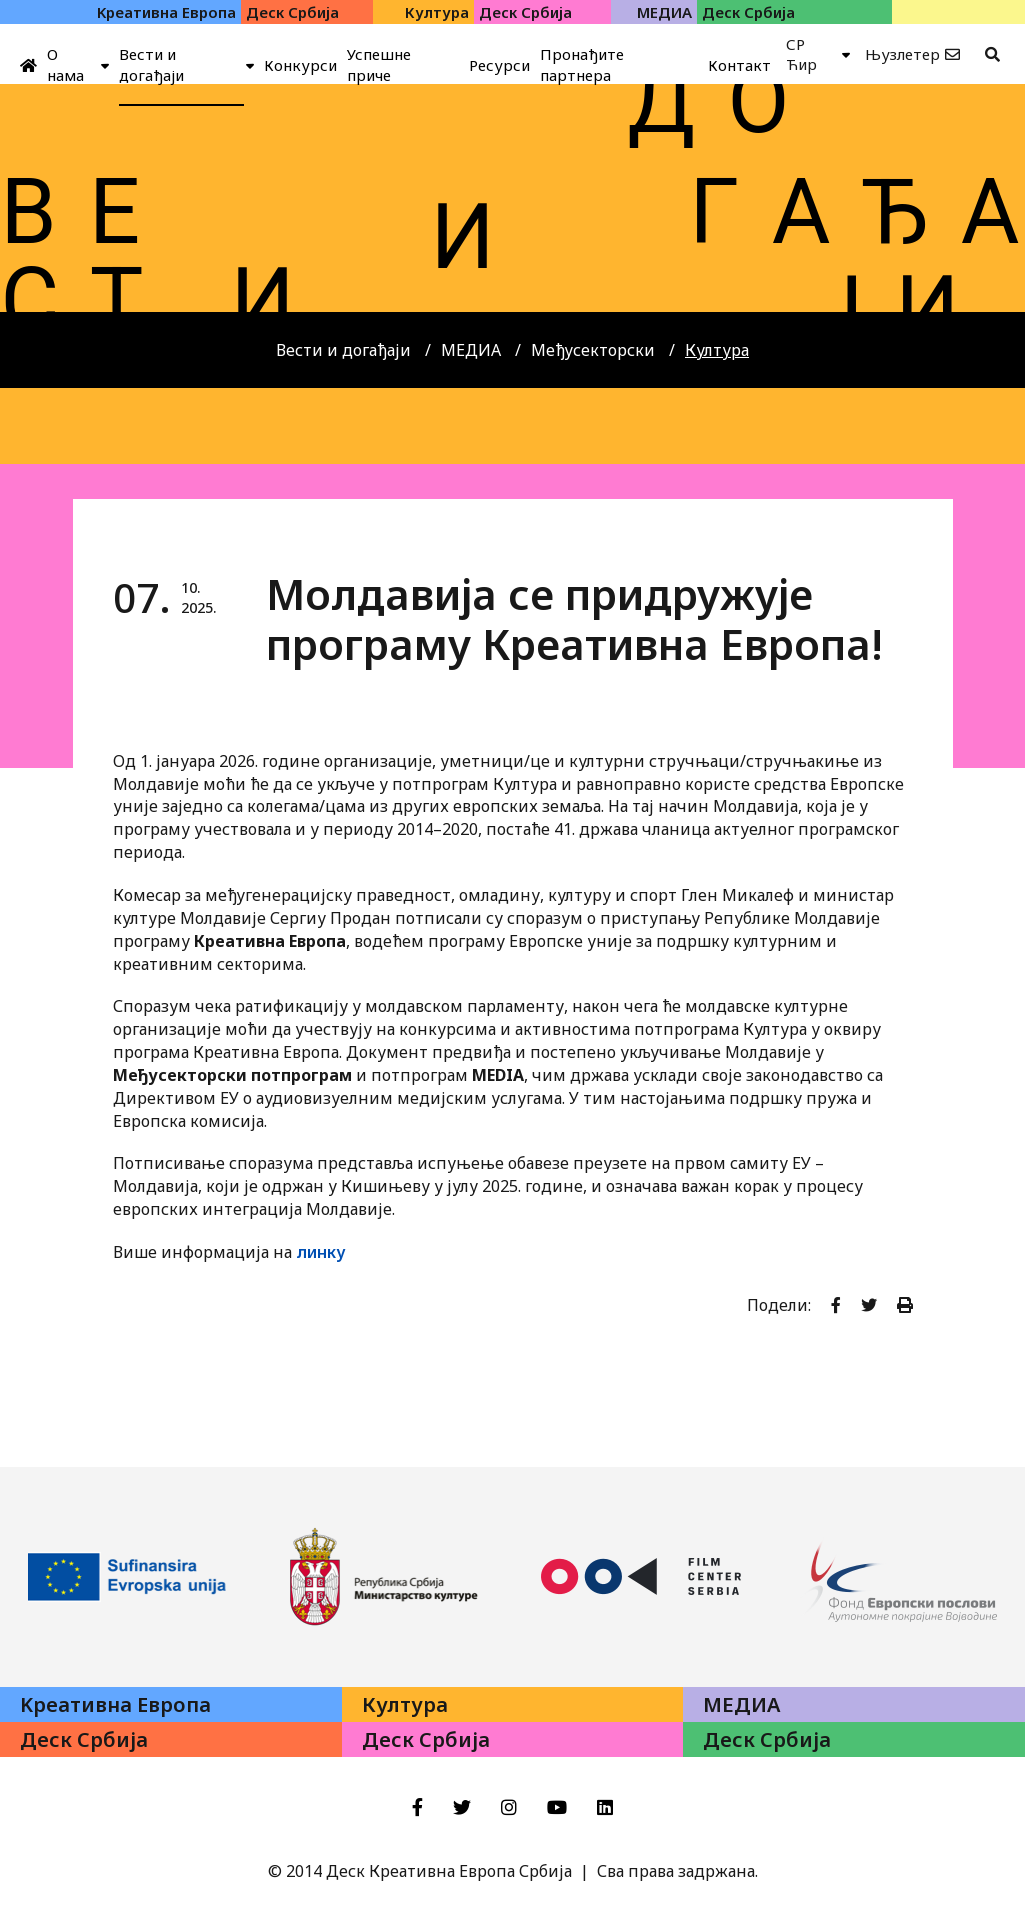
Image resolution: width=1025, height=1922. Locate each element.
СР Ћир (801, 54)
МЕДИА (471, 350)
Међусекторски (593, 350)
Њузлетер (902, 54)
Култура (717, 350)
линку (320, 1252)
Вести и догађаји (343, 350)
